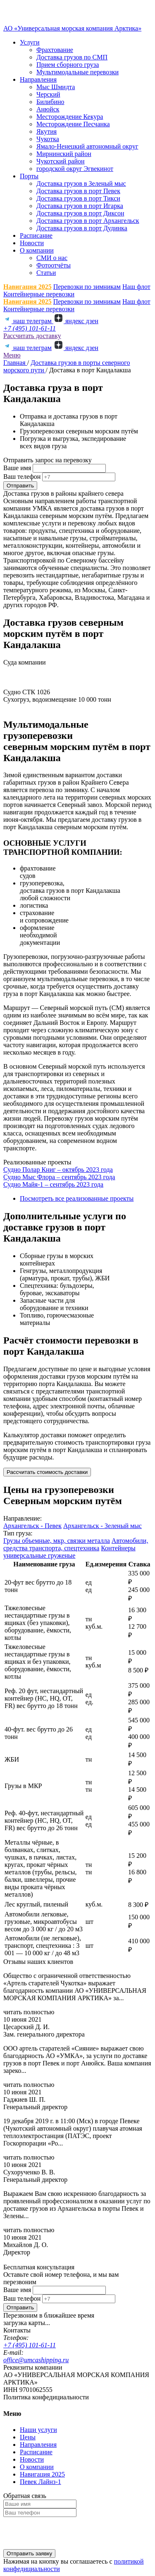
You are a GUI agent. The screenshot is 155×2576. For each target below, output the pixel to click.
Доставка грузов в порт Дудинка (81, 228)
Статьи (46, 272)
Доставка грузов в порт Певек (78, 190)
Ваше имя (17, 467)
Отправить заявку (29, 2553)
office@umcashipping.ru (36, 2359)
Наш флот (136, 286)
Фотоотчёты (53, 265)
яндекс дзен (75, 320)
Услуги (30, 42)
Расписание (36, 235)
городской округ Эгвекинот (74, 168)
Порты (29, 176)
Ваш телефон (22, 476)
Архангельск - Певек (32, 1525)
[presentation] (66, 2533)
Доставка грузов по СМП (71, 57)
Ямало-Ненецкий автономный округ (87, 146)
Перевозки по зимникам (87, 286)
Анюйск (48, 109)
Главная (15, 362)
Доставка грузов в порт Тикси (78, 198)
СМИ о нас (51, 257)
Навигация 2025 (27, 286)
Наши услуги (38, 2429)
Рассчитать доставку (32, 335)
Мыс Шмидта (55, 86)
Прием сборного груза (67, 64)
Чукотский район (60, 161)
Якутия (46, 131)
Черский (48, 94)
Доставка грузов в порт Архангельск (87, 220)
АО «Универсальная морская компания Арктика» (72, 28)
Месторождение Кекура (69, 116)
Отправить (20, 486)
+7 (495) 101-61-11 (29, 328)
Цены (28, 2437)
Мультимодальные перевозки (77, 72)
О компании (37, 250)
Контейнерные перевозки (38, 294)
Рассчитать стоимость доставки (47, 1472)
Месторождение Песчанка (73, 124)
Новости (32, 242)
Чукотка (47, 138)
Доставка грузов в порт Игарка (79, 205)
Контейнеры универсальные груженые (69, 1552)
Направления (38, 79)
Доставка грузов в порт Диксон (80, 213)
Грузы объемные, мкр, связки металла (56, 1540)
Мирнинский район (63, 153)
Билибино (50, 101)
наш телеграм (28, 320)
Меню (12, 355)
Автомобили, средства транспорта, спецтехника (75, 1544)
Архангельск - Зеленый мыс (102, 1525)
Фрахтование (54, 49)
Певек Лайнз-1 (40, 2481)
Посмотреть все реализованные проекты (77, 1198)
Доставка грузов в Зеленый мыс (81, 183)
